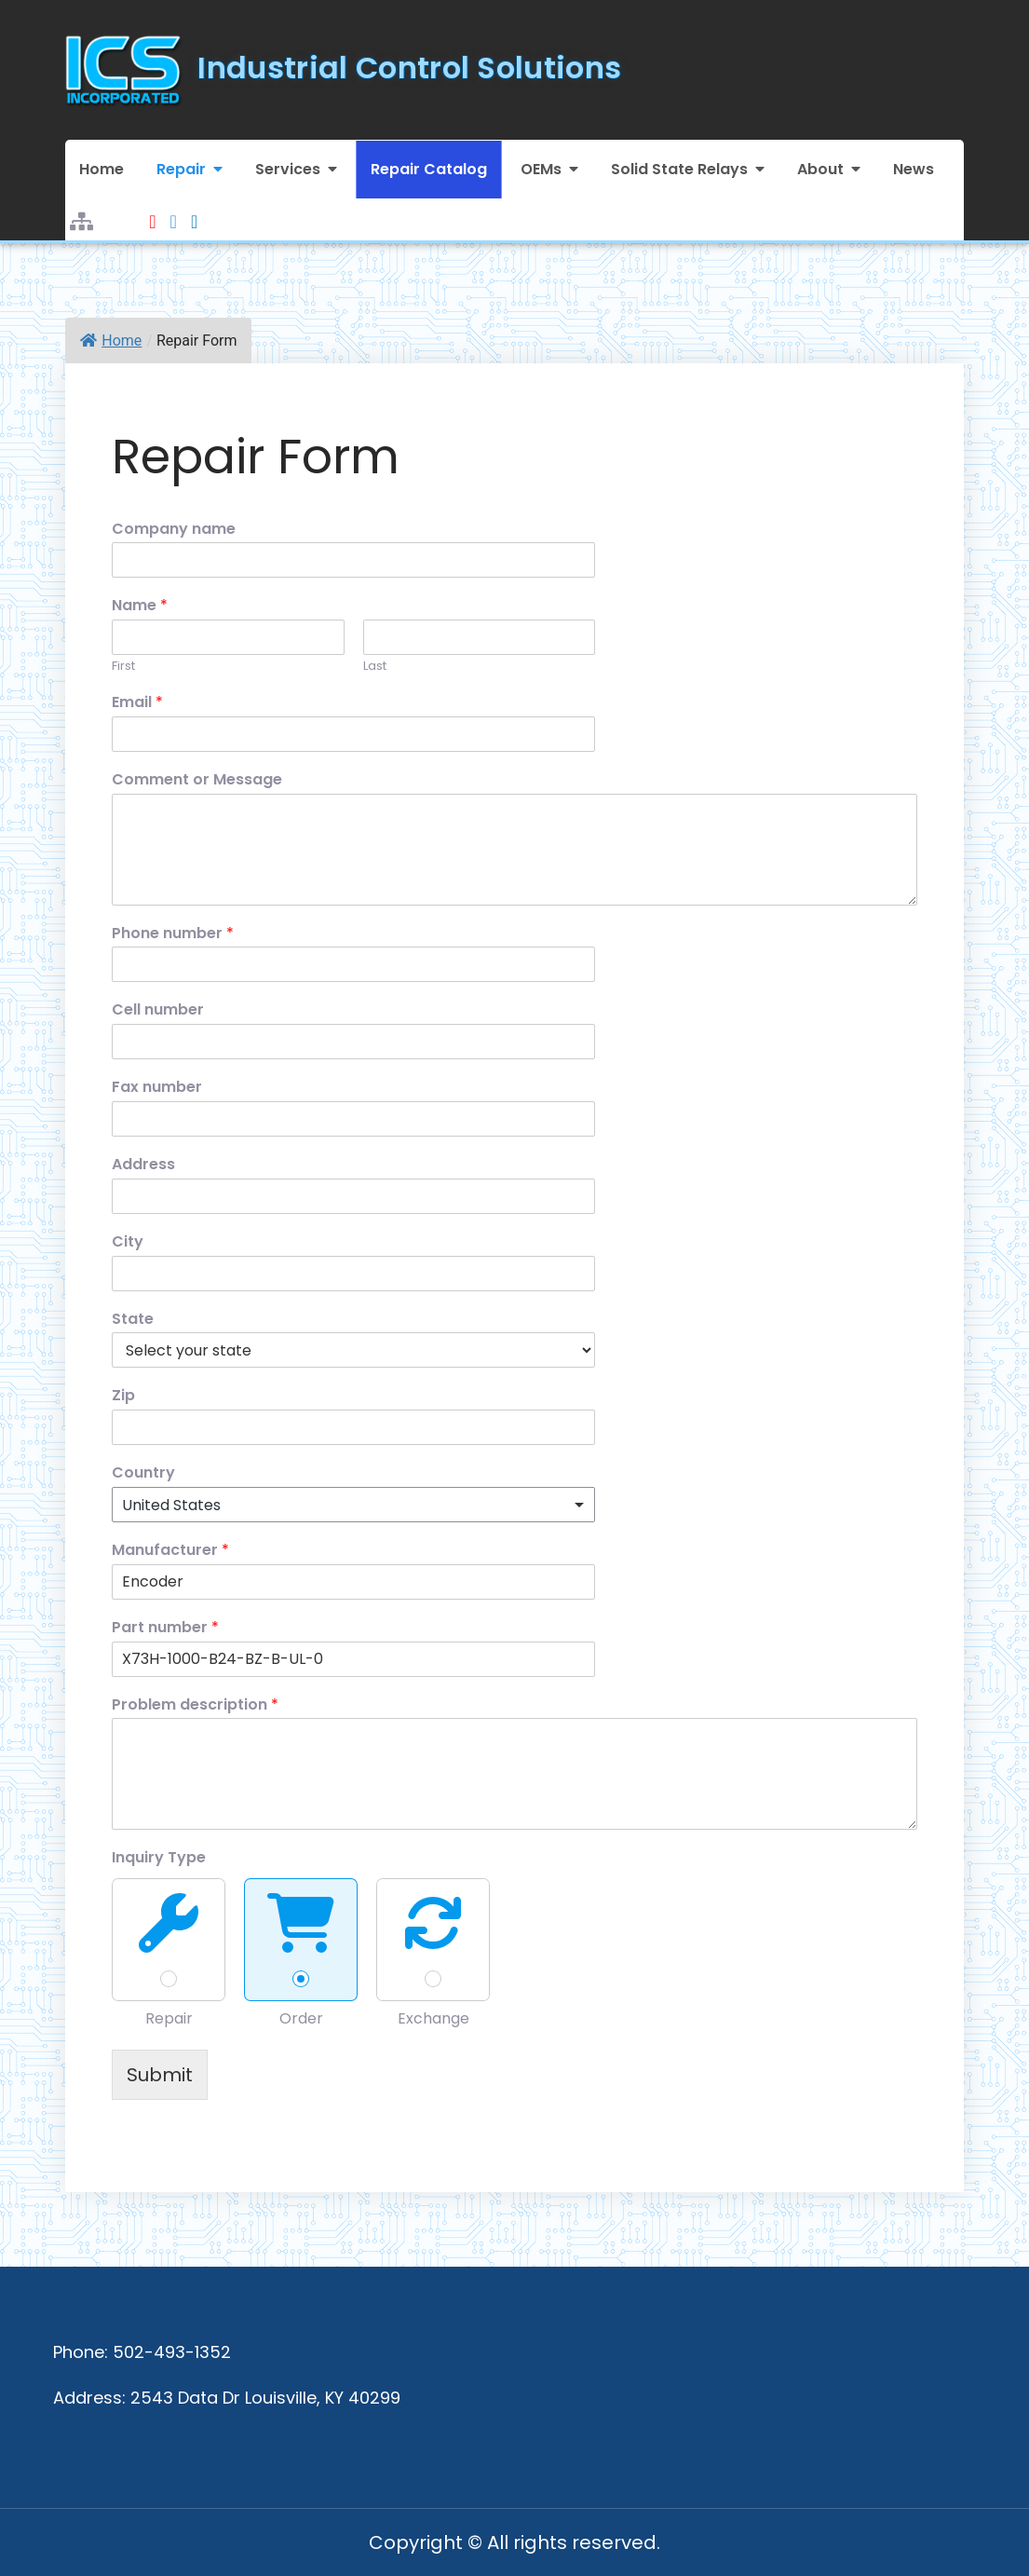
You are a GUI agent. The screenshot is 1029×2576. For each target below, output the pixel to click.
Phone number (173, 934)
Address (143, 1165)
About (820, 169)
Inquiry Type (159, 1858)
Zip (123, 1396)
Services (287, 169)
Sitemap (81, 210)
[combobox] (353, 1504)
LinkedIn (194, 210)
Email (137, 703)
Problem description (195, 1705)
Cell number (158, 1010)
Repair (181, 169)
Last (374, 667)
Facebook (173, 210)
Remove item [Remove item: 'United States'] (562, 1504)
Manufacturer (170, 1551)
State (133, 1319)
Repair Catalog (429, 169)
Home (101, 169)
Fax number (157, 1087)
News (913, 169)
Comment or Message (197, 780)
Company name (174, 529)
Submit (160, 2075)
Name (140, 606)
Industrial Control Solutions (409, 68)
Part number (165, 1628)
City (127, 1242)
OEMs (541, 169)
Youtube (152, 210)
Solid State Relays (679, 169)
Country (143, 1473)
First (123, 667)
